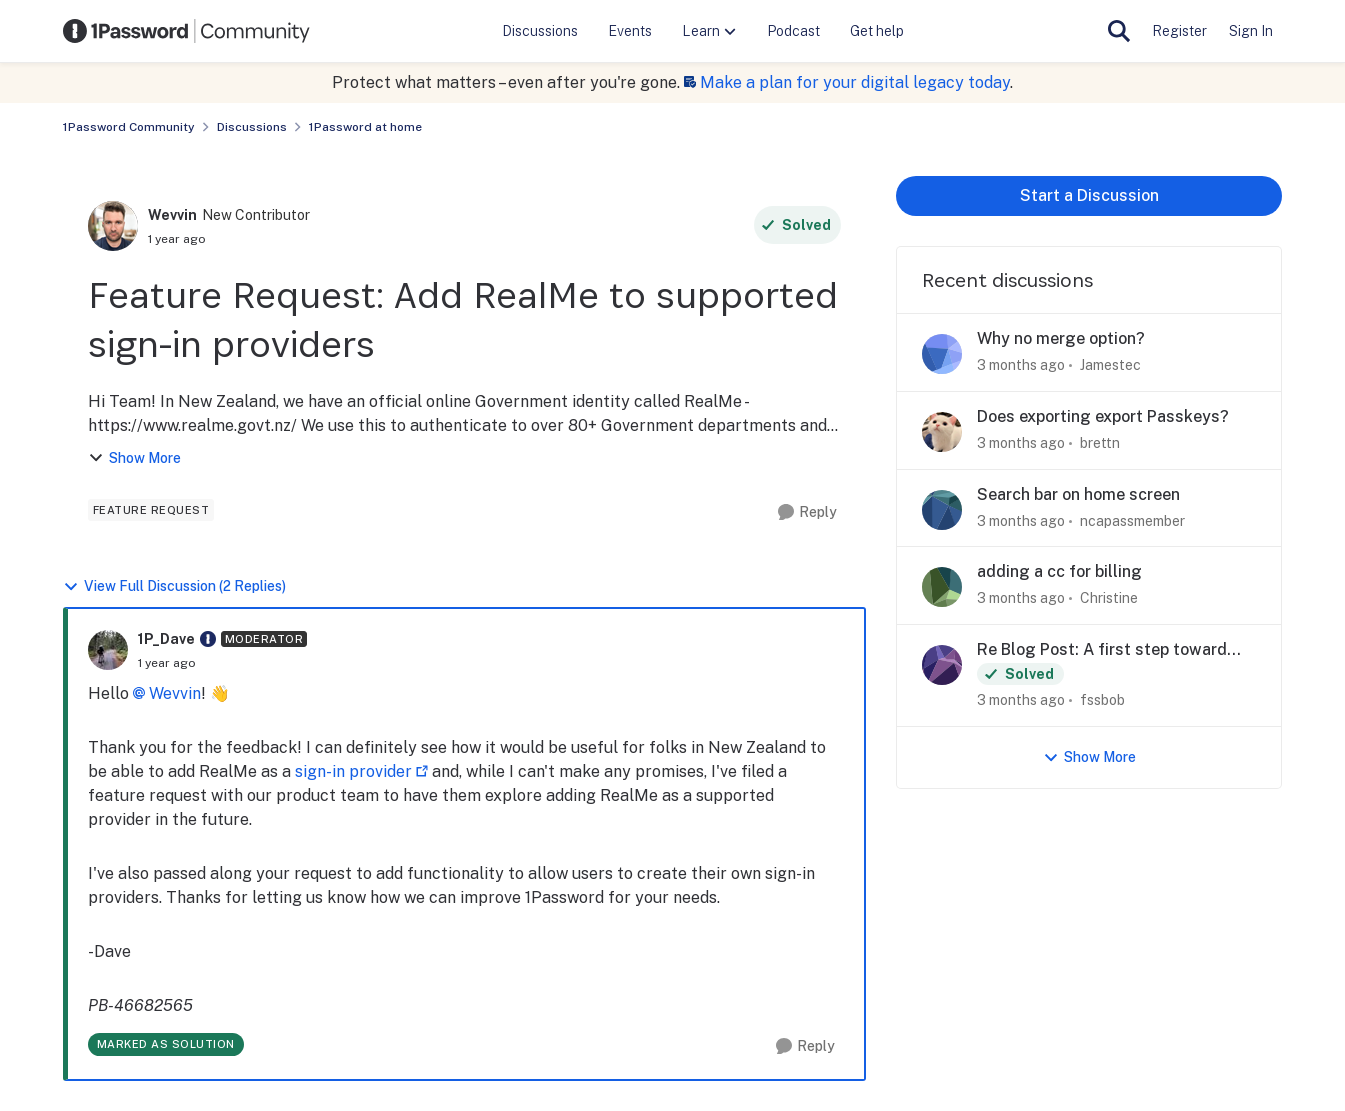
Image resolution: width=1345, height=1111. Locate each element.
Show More (134, 458)
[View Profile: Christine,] (942, 587)
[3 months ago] (1021, 365)
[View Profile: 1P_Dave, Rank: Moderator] (108, 650)
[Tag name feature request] (151, 510)
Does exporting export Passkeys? (1103, 416)
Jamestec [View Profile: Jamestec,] (1110, 365)
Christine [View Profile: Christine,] (1109, 598)
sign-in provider (353, 771)
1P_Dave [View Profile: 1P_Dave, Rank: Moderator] (166, 639)
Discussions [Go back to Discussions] (252, 127)
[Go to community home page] (187, 31)
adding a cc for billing (1059, 571)
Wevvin (175, 693)
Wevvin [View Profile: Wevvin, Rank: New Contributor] (172, 215)
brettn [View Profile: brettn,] (1100, 443)
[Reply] (807, 512)
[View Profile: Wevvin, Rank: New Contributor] (113, 226)
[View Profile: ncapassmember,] (942, 510)
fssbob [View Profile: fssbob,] (1102, 700)
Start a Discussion (1089, 195)
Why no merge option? (1061, 338)
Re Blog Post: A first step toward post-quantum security (1102, 650)
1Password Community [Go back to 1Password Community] (129, 127)
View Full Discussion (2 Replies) (174, 586)
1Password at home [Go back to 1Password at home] (365, 127)
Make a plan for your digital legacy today (855, 82)
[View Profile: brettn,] (942, 432)
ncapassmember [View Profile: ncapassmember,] (1132, 520)
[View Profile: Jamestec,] (942, 354)
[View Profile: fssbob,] (942, 665)
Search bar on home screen (1078, 494)
